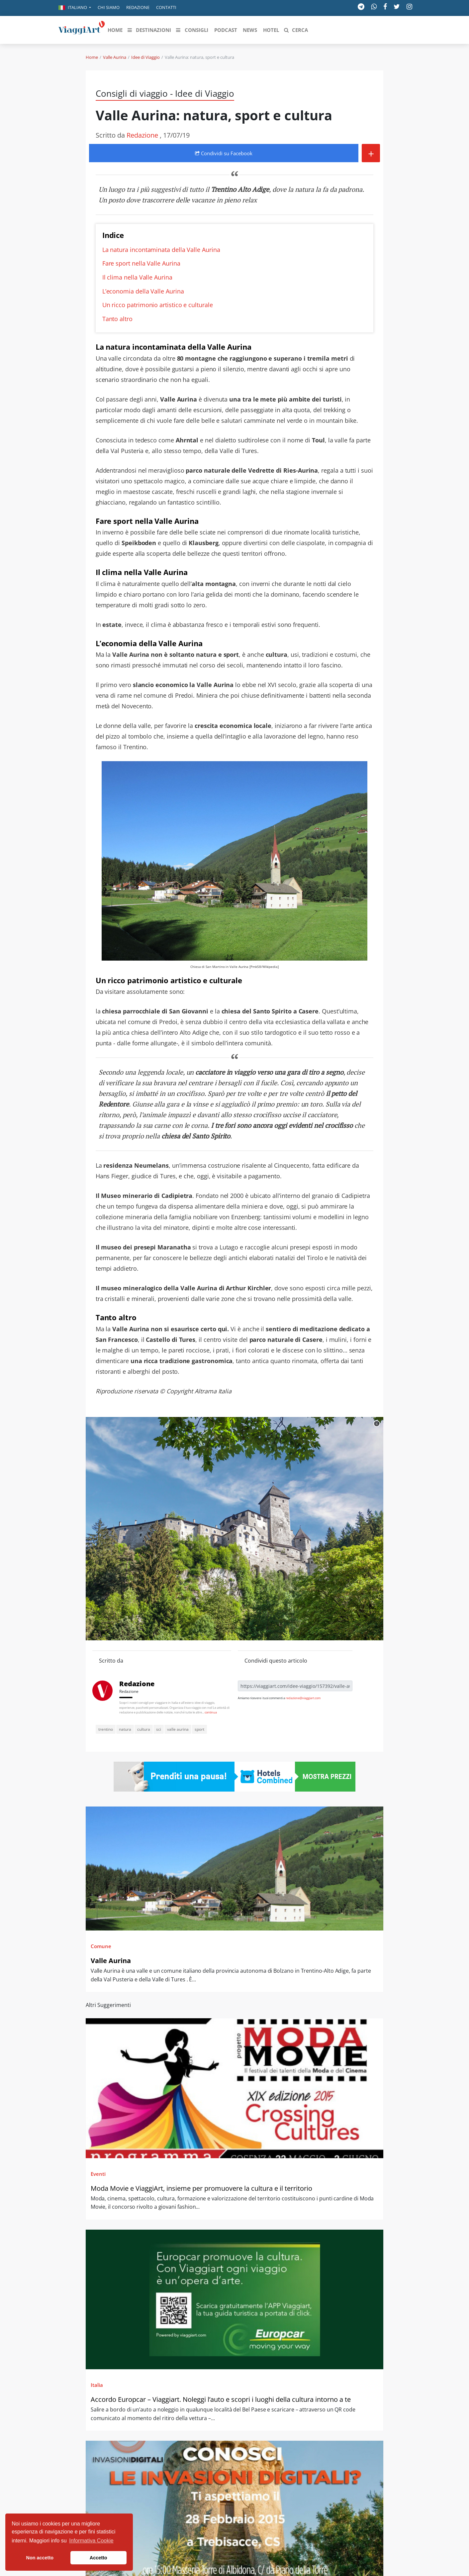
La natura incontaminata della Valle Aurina (161, 250)
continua (211, 1712)
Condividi (223, 153)
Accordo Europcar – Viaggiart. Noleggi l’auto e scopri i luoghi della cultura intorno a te (221, 2399)
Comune (101, 1946)
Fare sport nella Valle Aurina (141, 263)
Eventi (98, 2173)
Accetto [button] (98, 2557)
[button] (74, 8)
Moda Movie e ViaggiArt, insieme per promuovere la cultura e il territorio (201, 2188)
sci (158, 1729)
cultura (143, 1729)
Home (92, 57)
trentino (105, 1729)
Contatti (166, 7)
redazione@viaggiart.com (303, 1698)
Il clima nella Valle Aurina (137, 277)
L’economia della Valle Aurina (143, 291)
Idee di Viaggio (145, 57)
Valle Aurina (114, 57)
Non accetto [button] (39, 2557)
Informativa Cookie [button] (91, 2540)
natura (125, 1729)
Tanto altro (117, 319)
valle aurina (178, 1729)
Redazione (137, 7)
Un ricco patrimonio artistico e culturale (157, 305)
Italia (97, 2385)
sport (199, 1729)
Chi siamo (109, 7)
